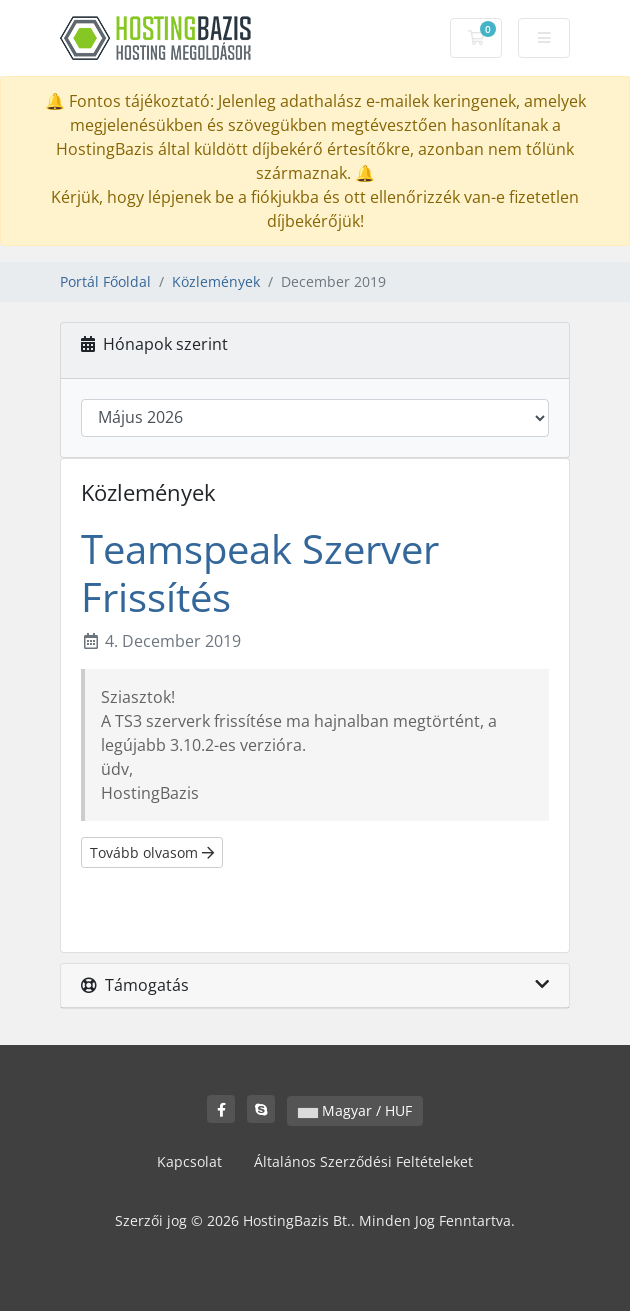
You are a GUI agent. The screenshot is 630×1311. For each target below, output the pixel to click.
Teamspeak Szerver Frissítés (260, 572)
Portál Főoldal (105, 281)
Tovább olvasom (152, 852)
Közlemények (216, 281)
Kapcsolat (189, 1161)
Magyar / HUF (355, 1110)
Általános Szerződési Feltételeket (363, 1161)
